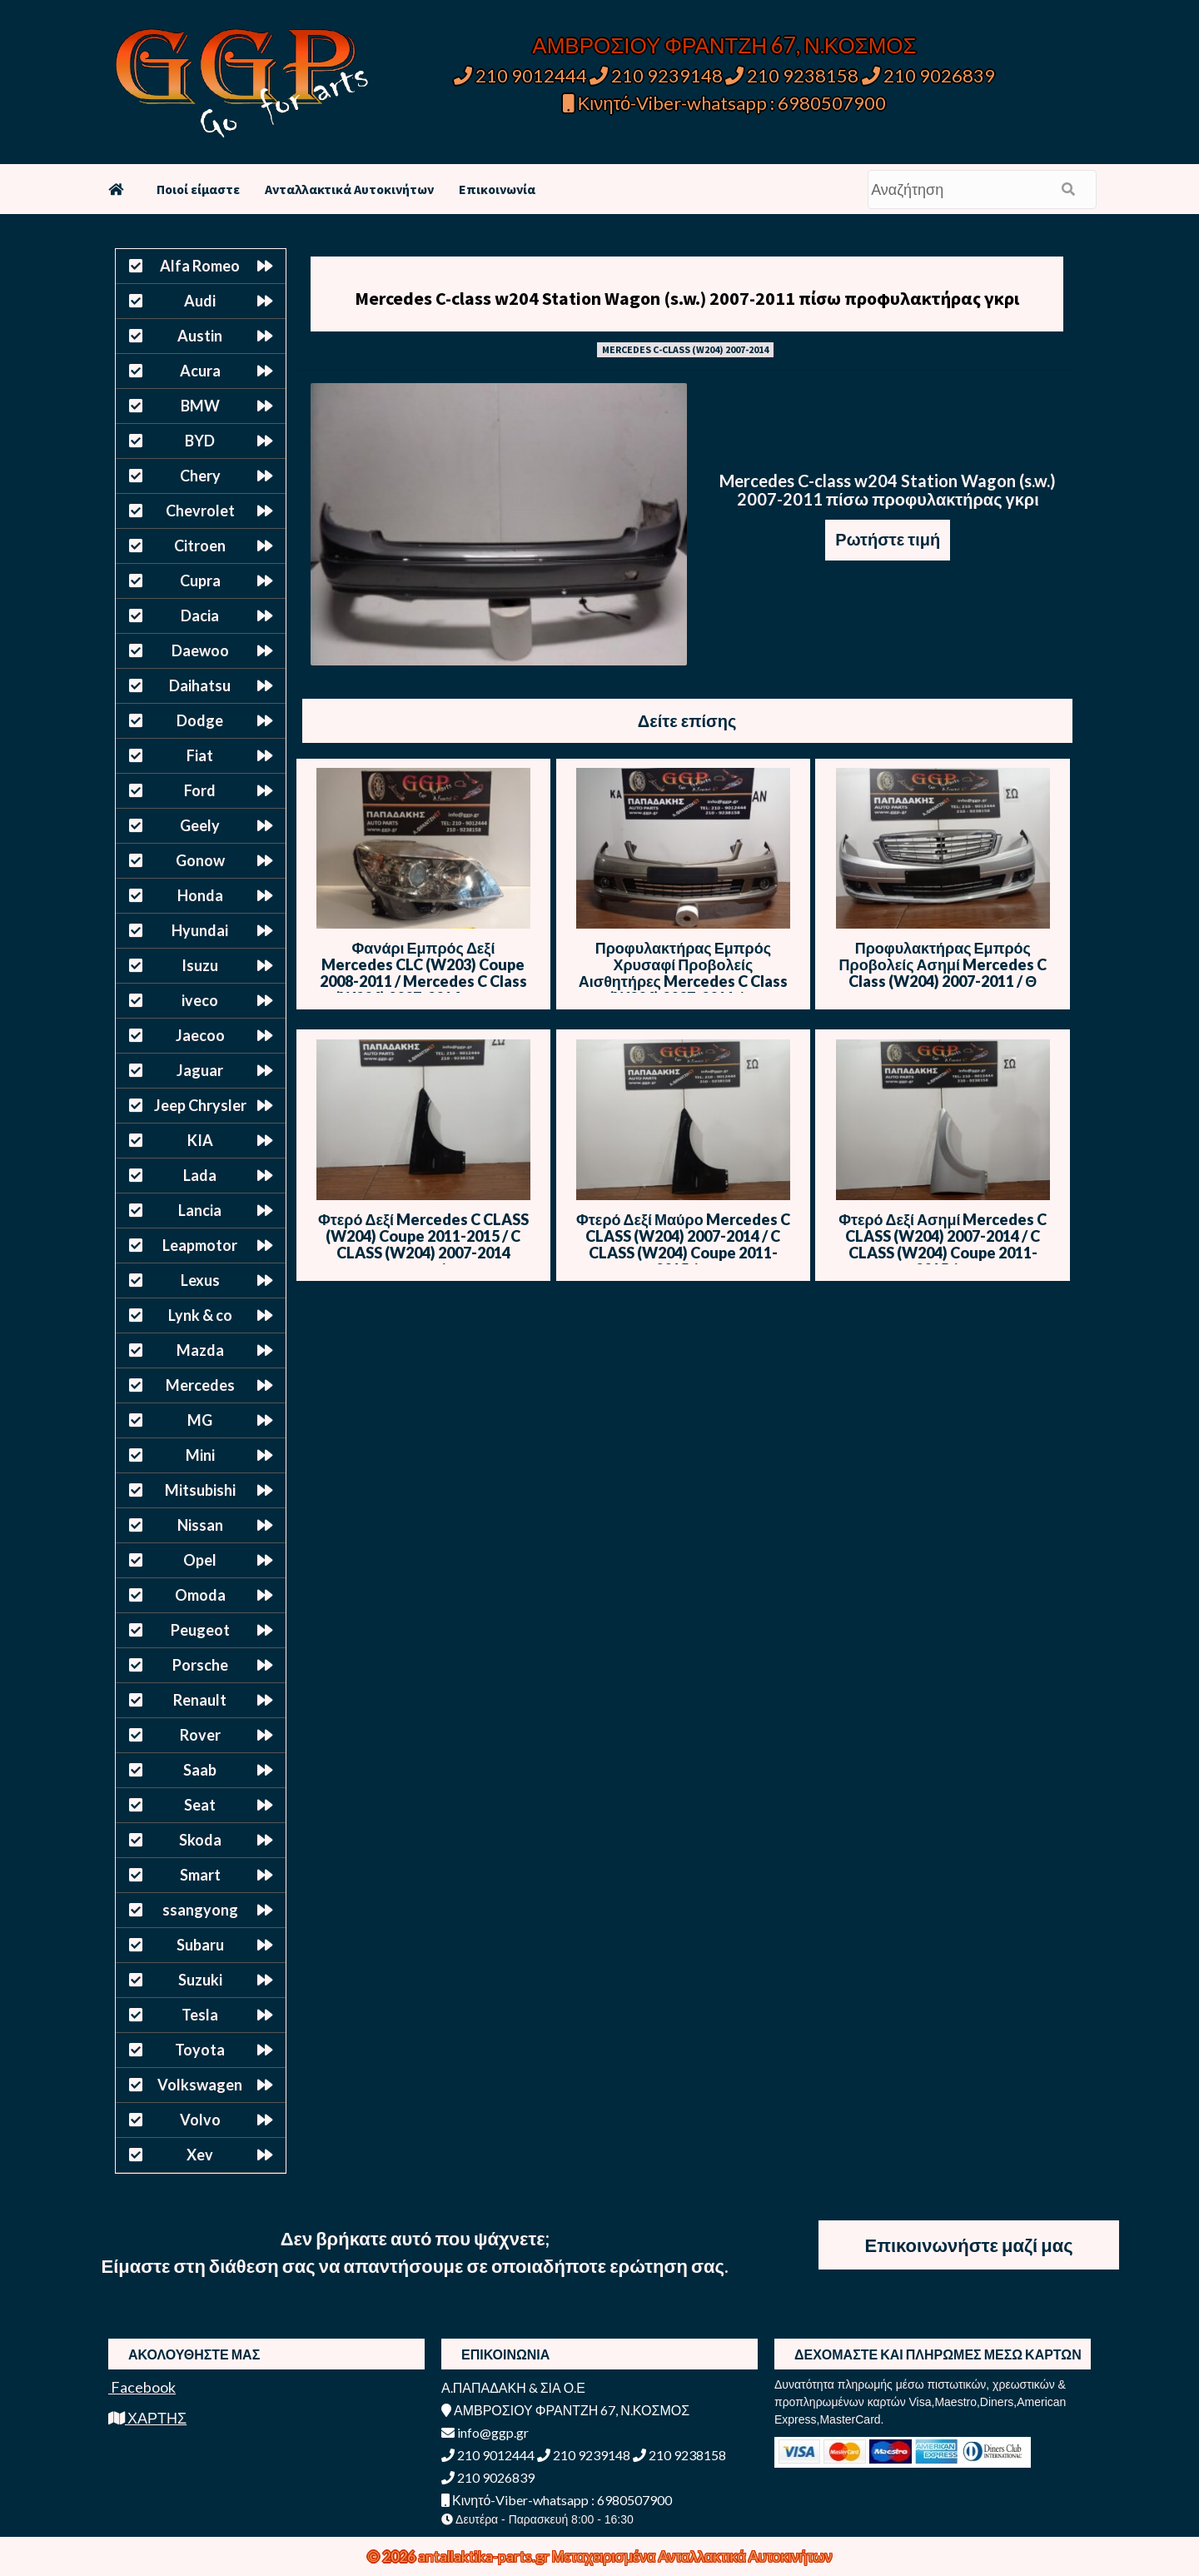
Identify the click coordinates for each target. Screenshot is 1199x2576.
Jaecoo (200, 1035)
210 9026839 (928, 75)
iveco (200, 1000)
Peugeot (200, 1630)
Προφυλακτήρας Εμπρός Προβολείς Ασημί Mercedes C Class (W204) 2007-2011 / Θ (943, 964)
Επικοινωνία (497, 189)
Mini (200, 1455)
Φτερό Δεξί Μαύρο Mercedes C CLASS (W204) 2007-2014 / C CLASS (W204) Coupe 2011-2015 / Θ (683, 1244)
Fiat (200, 755)
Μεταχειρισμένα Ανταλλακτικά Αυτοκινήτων (692, 2556)
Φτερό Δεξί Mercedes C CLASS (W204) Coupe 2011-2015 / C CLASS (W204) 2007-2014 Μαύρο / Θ (423, 1244)
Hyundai (200, 930)
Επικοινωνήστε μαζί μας (968, 2245)
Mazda (200, 1350)
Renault (199, 1700)
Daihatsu (200, 685)
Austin (199, 335)
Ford (200, 790)
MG (199, 1420)
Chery (200, 475)
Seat (200, 1805)
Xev (200, 2154)
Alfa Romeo (200, 266)
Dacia (200, 615)
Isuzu (200, 965)
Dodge (200, 720)
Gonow (200, 860)
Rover (200, 1735)
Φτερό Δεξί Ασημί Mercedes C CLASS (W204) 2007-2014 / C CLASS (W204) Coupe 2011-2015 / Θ (942, 1244)
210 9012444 (520, 75)
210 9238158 (793, 75)
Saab (199, 1770)
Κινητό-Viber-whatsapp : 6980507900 (725, 103)
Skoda (200, 1840)
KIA (200, 1140)
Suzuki (200, 1980)
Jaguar (200, 1070)
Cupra (200, 580)
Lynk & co (200, 1315)
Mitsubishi (200, 1490)
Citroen (200, 545)
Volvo (200, 2119)
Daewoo (200, 650)
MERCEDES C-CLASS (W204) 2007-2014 (685, 349)
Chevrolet (200, 510)
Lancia (199, 1210)
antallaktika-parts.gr (485, 2556)
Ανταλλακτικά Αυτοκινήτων (349, 189)
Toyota (200, 2049)
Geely (200, 825)
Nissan (200, 1525)
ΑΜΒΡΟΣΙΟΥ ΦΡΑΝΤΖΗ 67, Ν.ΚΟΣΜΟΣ (724, 45)
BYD (200, 440)
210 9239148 (656, 75)
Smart (200, 1875)
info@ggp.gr (485, 2432)
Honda (200, 895)
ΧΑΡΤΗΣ (147, 2418)
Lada (199, 1175)
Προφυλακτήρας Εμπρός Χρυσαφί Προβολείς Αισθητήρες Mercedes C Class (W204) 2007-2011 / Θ (683, 973)
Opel (199, 1560)
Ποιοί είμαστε (198, 189)
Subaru (200, 1945)
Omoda (200, 1595)
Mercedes (200, 1385)
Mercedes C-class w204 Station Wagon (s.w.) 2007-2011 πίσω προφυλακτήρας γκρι (687, 298)
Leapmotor (199, 1245)
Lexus (200, 1280)
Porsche (200, 1665)
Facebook (142, 2387)
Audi (200, 300)
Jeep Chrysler (200, 1105)
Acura (200, 370)
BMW (200, 405)
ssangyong (200, 1910)
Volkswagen (199, 2084)
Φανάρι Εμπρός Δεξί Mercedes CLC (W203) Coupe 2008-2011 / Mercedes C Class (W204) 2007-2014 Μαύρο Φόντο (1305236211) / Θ (423, 981)
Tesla (200, 2014)
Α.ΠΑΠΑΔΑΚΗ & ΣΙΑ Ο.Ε (513, 2387)
